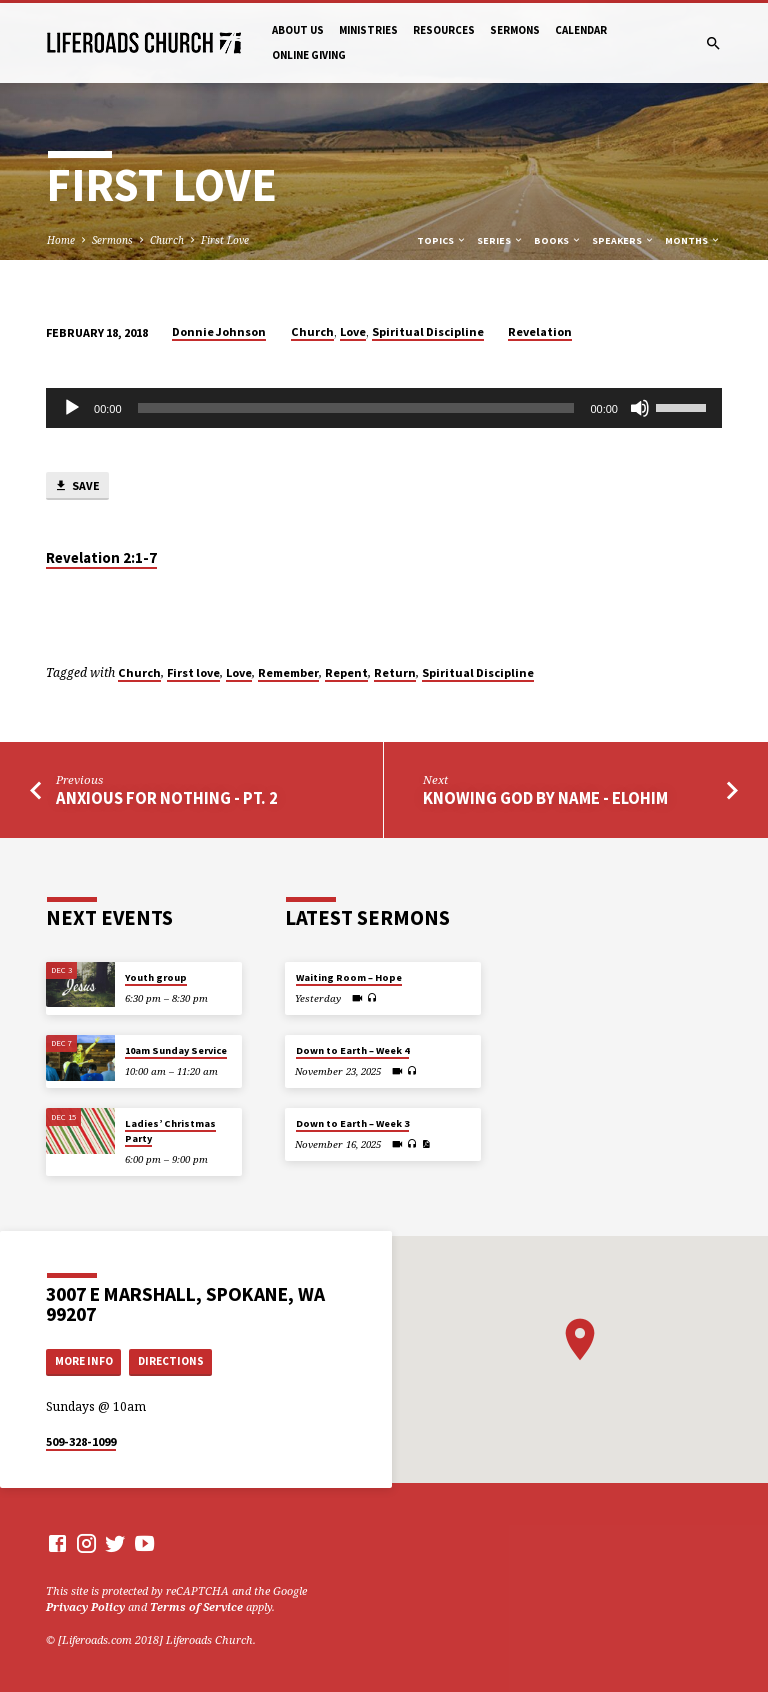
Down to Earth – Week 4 (352, 1050)
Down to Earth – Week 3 (352, 1123)
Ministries (368, 30)
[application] (384, 408)
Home (61, 240)
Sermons (515, 30)
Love (353, 331)
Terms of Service (196, 1606)
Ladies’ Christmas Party (170, 1130)
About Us (298, 30)
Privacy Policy (85, 1606)
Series (500, 240)
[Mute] (640, 408)
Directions (171, 1361)
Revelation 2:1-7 (101, 558)
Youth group (156, 977)
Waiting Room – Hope (349, 977)
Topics (442, 240)
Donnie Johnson (219, 331)
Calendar (581, 30)
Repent (346, 672)
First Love (225, 240)
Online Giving (309, 55)
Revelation (540, 331)
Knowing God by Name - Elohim (545, 798)
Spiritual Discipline (428, 331)
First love (193, 672)
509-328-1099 (81, 1441)
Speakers (623, 240)
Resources (444, 30)
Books (558, 240)
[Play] (72, 408)
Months (693, 240)
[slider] (356, 408)
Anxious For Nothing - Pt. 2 (167, 798)
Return (395, 672)
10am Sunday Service (176, 1050)
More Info (84, 1361)
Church (167, 240)
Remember (288, 672)
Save (77, 486)
